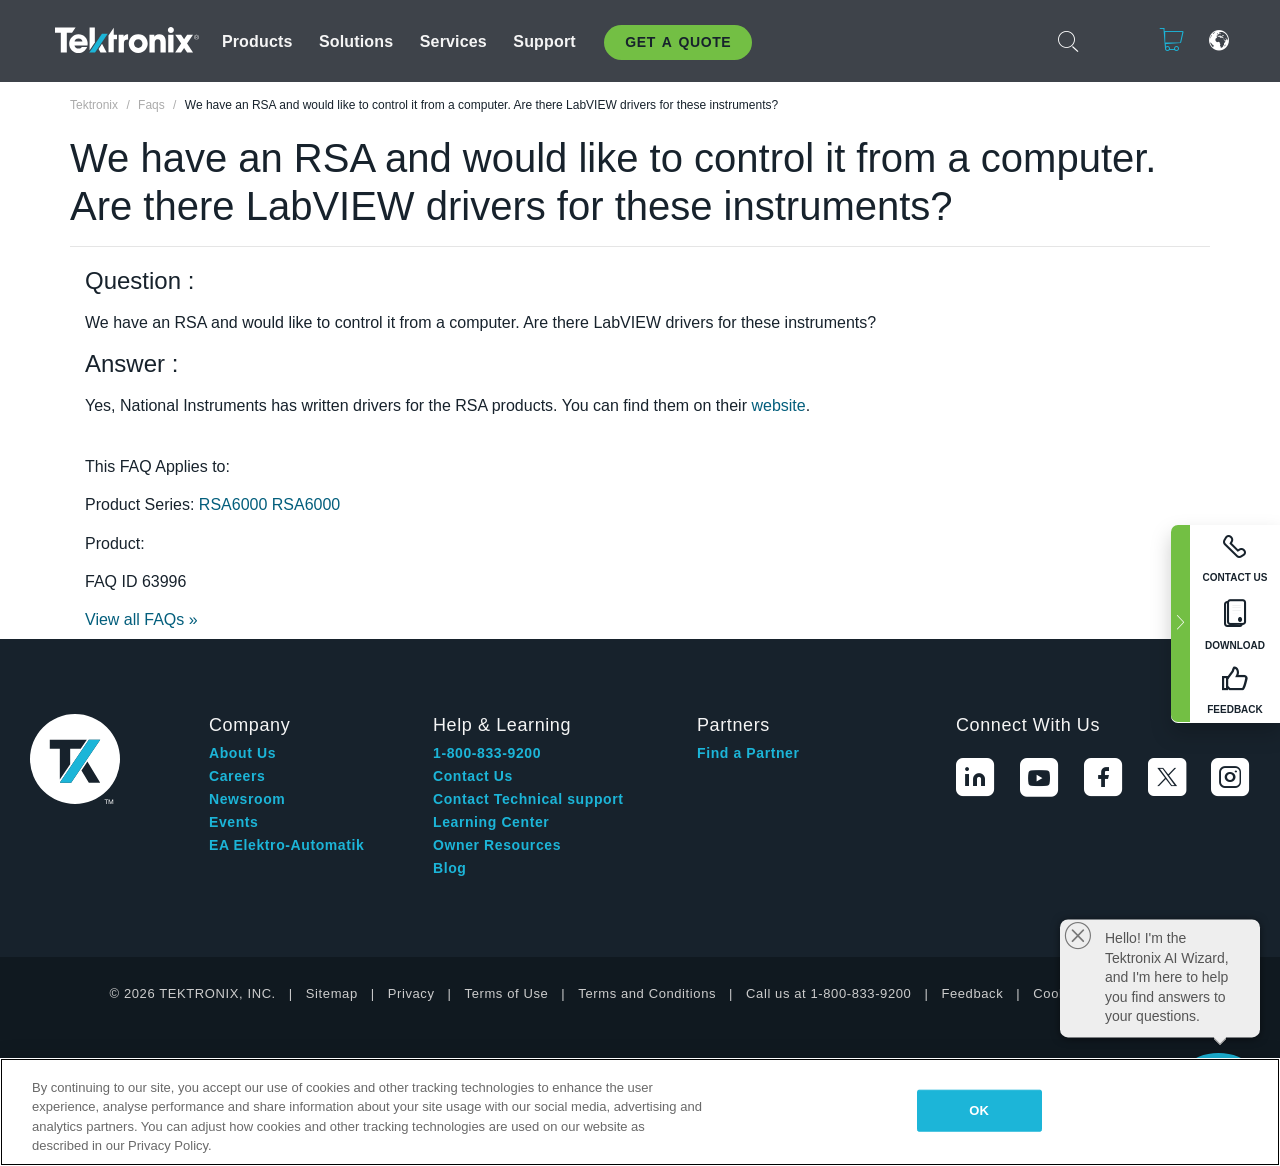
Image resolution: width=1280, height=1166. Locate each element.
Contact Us (473, 776)
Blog (450, 868)
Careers (237, 776)
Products (257, 41)
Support (544, 41)
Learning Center (491, 822)
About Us (242, 753)
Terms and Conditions (647, 993)
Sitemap (332, 993)
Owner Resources (497, 845)
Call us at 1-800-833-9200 (828, 993)
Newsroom (247, 799)
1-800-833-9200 (487, 753)
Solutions (356, 41)
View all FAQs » (141, 619)
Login (1110, 40)
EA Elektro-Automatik (286, 845)
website (778, 405)
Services (453, 41)
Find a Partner (748, 753)
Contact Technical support (528, 799)
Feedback (972, 993)
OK (979, 1110)
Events (234, 822)
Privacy (411, 993)
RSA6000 (235, 504)
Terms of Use (507, 993)
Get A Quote (678, 42)
